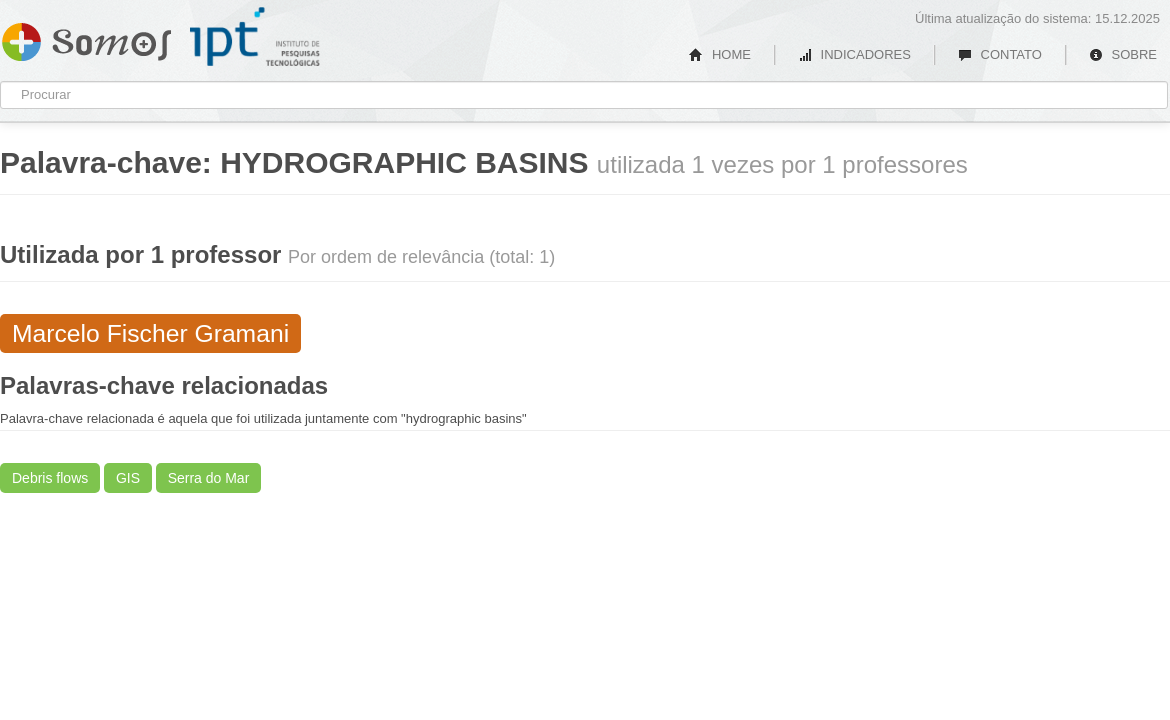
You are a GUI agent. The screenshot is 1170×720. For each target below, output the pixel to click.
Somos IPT (86, 38)
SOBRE (1123, 54)
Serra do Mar (209, 478)
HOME (720, 54)
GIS (128, 478)
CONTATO (1000, 54)
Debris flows (50, 478)
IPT (255, 37)
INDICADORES (854, 54)
